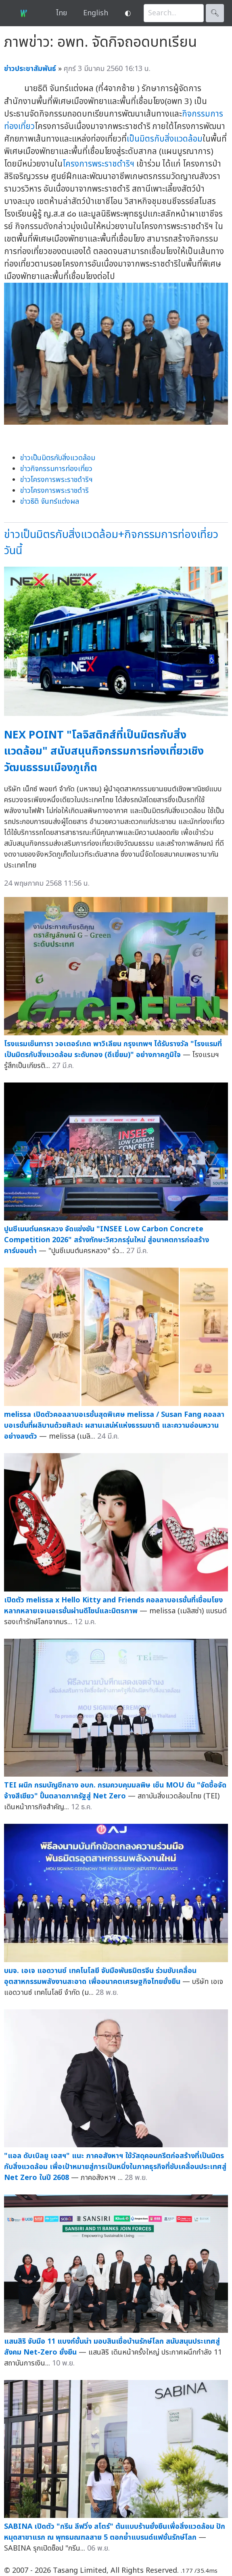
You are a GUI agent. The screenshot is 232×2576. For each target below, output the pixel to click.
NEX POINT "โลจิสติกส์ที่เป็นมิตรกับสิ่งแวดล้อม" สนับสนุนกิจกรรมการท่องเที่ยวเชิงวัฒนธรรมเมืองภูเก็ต (104, 751)
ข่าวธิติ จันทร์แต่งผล (49, 501)
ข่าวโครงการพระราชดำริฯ (56, 479)
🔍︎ (214, 13)
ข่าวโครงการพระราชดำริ (54, 490)
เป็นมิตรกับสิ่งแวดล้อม (165, 139)
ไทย (61, 13)
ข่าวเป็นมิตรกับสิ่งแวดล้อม (57, 458)
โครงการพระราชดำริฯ (98, 164)
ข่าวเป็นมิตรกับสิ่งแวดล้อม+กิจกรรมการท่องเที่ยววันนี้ (111, 542)
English (95, 13)
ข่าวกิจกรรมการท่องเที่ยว (56, 468)
